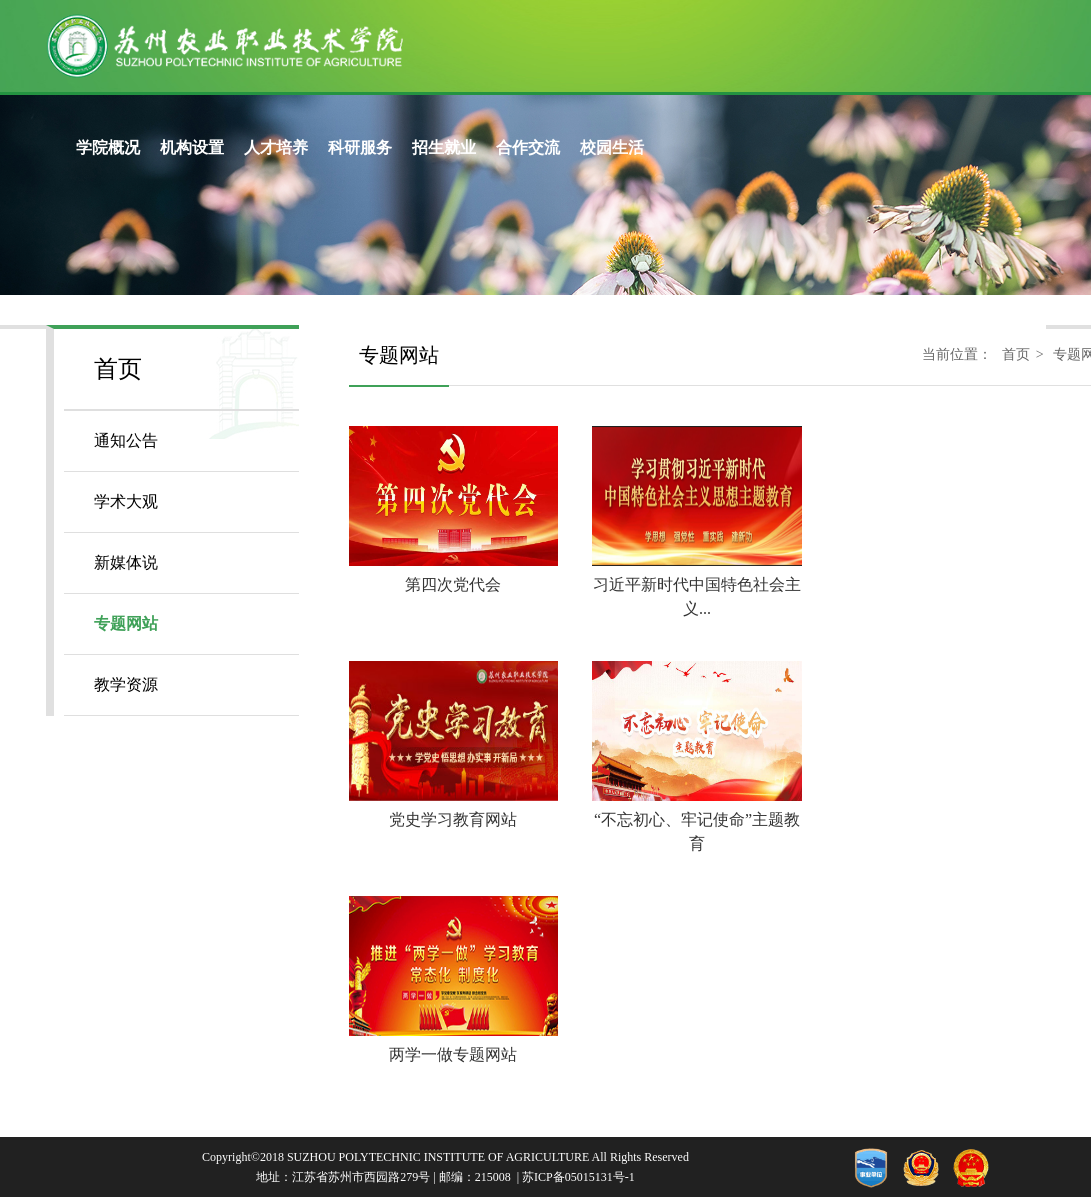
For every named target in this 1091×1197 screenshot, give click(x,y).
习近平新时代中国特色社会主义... (696, 584)
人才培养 (276, 147)
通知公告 (126, 440)
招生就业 (444, 147)
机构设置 (192, 147)
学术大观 (126, 501)
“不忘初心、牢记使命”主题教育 (696, 819)
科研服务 (360, 147)
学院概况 (108, 147)
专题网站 (126, 623)
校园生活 (612, 147)
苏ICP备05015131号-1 (578, 1177)
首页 (1016, 354)
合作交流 (528, 147)
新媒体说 (126, 562)
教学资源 (126, 684)
